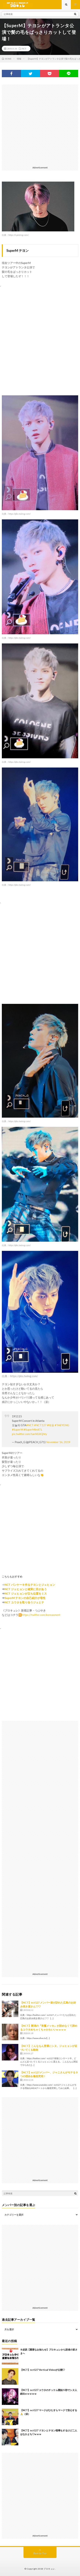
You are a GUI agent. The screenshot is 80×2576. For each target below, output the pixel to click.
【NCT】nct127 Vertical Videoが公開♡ (42, 2369)
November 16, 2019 (58, 1442)
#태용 (50, 1425)
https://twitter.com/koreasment (41, 1614)
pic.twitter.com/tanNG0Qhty (29, 1434)
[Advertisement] (40, 125)
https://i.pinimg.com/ (18, 235)
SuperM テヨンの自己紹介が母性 (25, 1598)
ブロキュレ (49, 2568)
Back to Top (40, 2553)
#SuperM (17, 1429)
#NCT (30, 1425)
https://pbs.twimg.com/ (19, 513)
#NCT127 (40, 1425)
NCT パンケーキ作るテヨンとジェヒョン (30, 1584)
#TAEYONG (62, 1425)
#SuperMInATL (33, 1429)
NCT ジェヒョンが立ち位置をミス (26, 1593)
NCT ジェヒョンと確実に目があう (26, 1589)
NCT (24, 48)
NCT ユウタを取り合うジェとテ (24, 1602)
